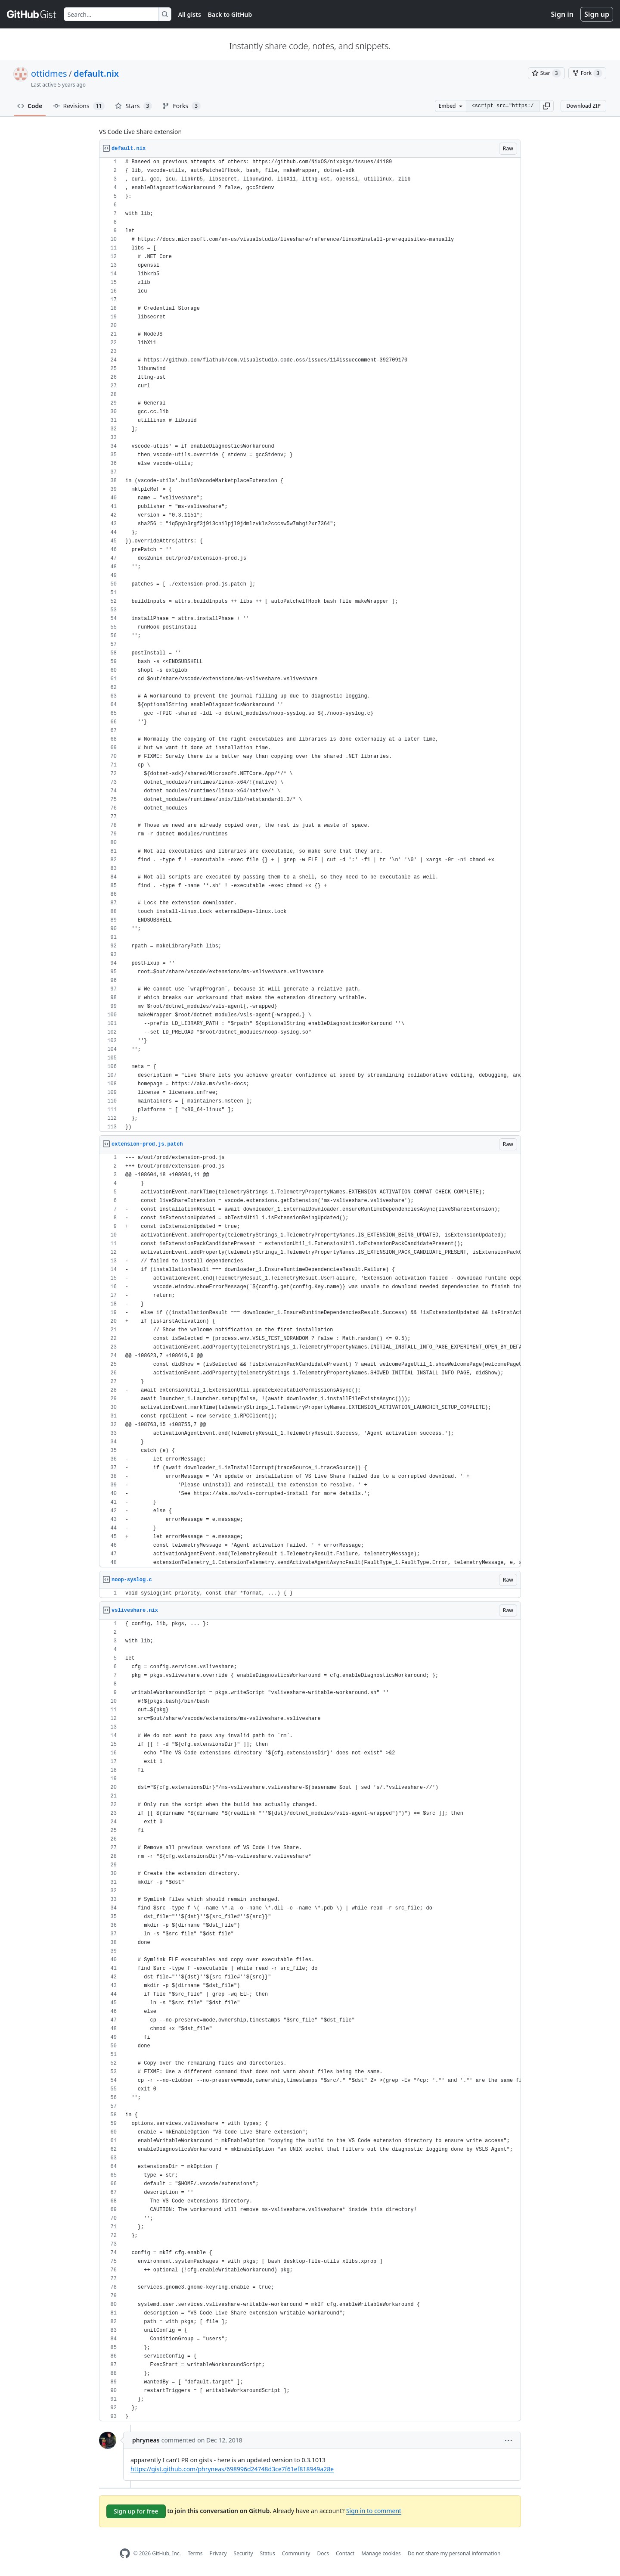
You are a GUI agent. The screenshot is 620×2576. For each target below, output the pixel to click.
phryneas (146, 2440)
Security (243, 2553)
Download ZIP (583, 105)
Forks (181, 106)
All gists (189, 14)
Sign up (596, 14)
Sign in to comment (373, 2511)
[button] (546, 106)
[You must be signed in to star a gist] (546, 73)
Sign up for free (136, 2511)
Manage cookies (380, 2553)
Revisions (79, 106)
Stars (133, 106)
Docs (323, 2553)
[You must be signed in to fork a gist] (587, 73)
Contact (345, 2553)
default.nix (96, 73)
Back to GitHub (230, 14)
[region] (310, 645)
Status (267, 2553)
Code (30, 106)
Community (296, 2553)
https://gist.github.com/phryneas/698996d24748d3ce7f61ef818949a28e (232, 2469)
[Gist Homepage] (32, 14)
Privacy (218, 2553)
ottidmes (49, 73)
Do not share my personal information (454, 2553)
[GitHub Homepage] (125, 2553)
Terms (195, 2553)
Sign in (562, 14)
